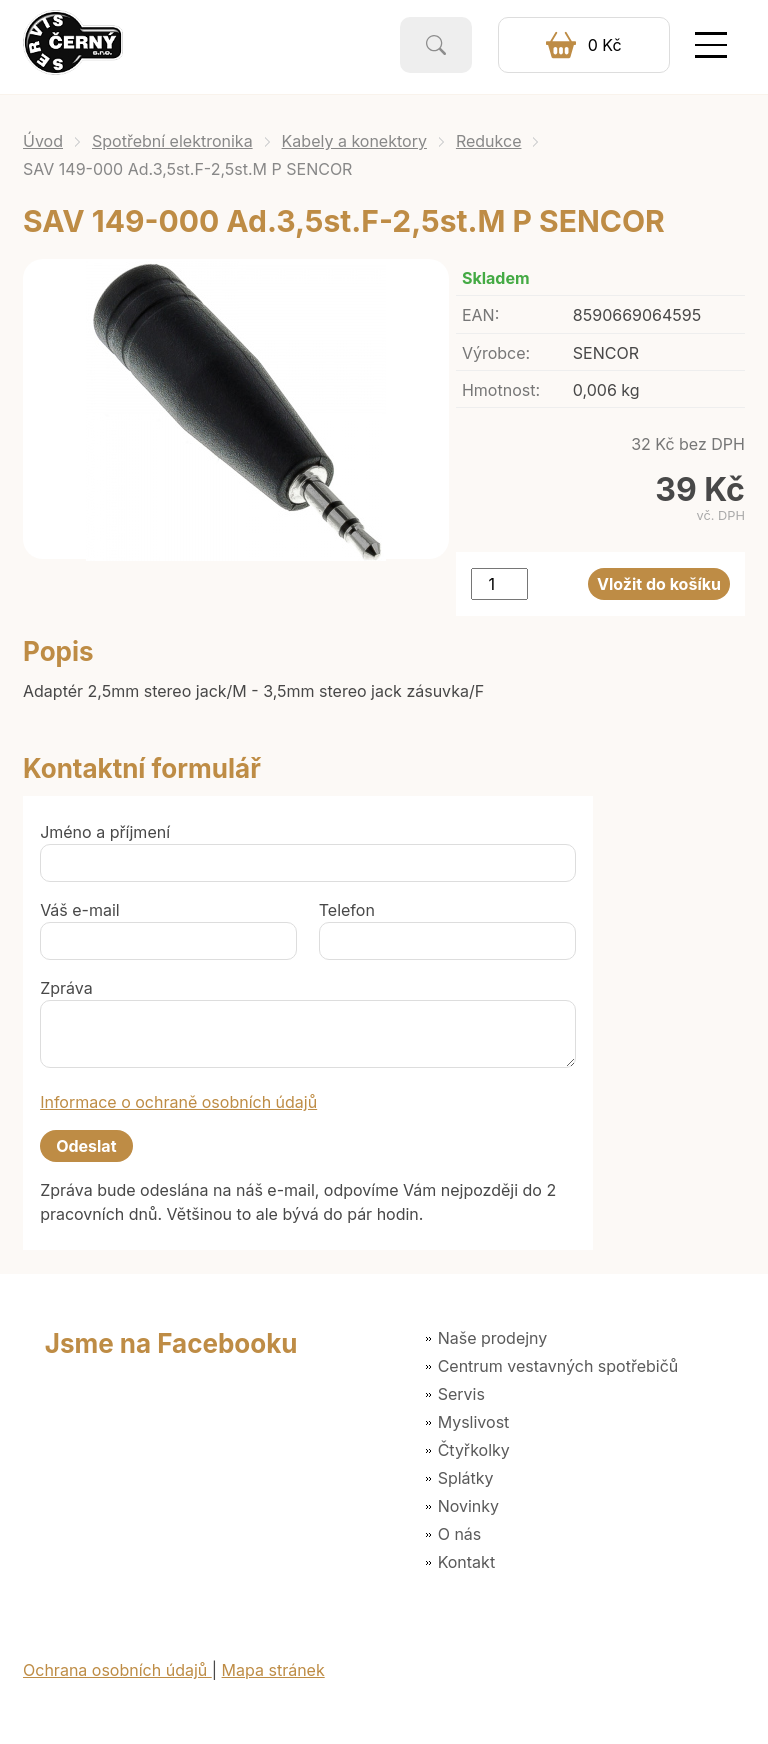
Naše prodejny (493, 1338)
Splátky (466, 1478)
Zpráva (66, 988)
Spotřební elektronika (172, 141)
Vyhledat (436, 45)
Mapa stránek (273, 1670)
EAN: (480, 315)
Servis (461, 1394)
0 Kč (605, 45)
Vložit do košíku (659, 584)
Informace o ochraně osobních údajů (178, 1102)
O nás (460, 1534)
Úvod (43, 141)
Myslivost (474, 1422)
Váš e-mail (80, 910)
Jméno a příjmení (105, 832)
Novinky (468, 1506)
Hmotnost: (501, 390)
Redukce (489, 141)
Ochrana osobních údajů (117, 1670)
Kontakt (466, 1562)
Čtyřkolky (474, 1450)
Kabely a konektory (354, 141)
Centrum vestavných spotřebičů (558, 1366)
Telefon (347, 910)
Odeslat (86, 1146)
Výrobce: (496, 353)
